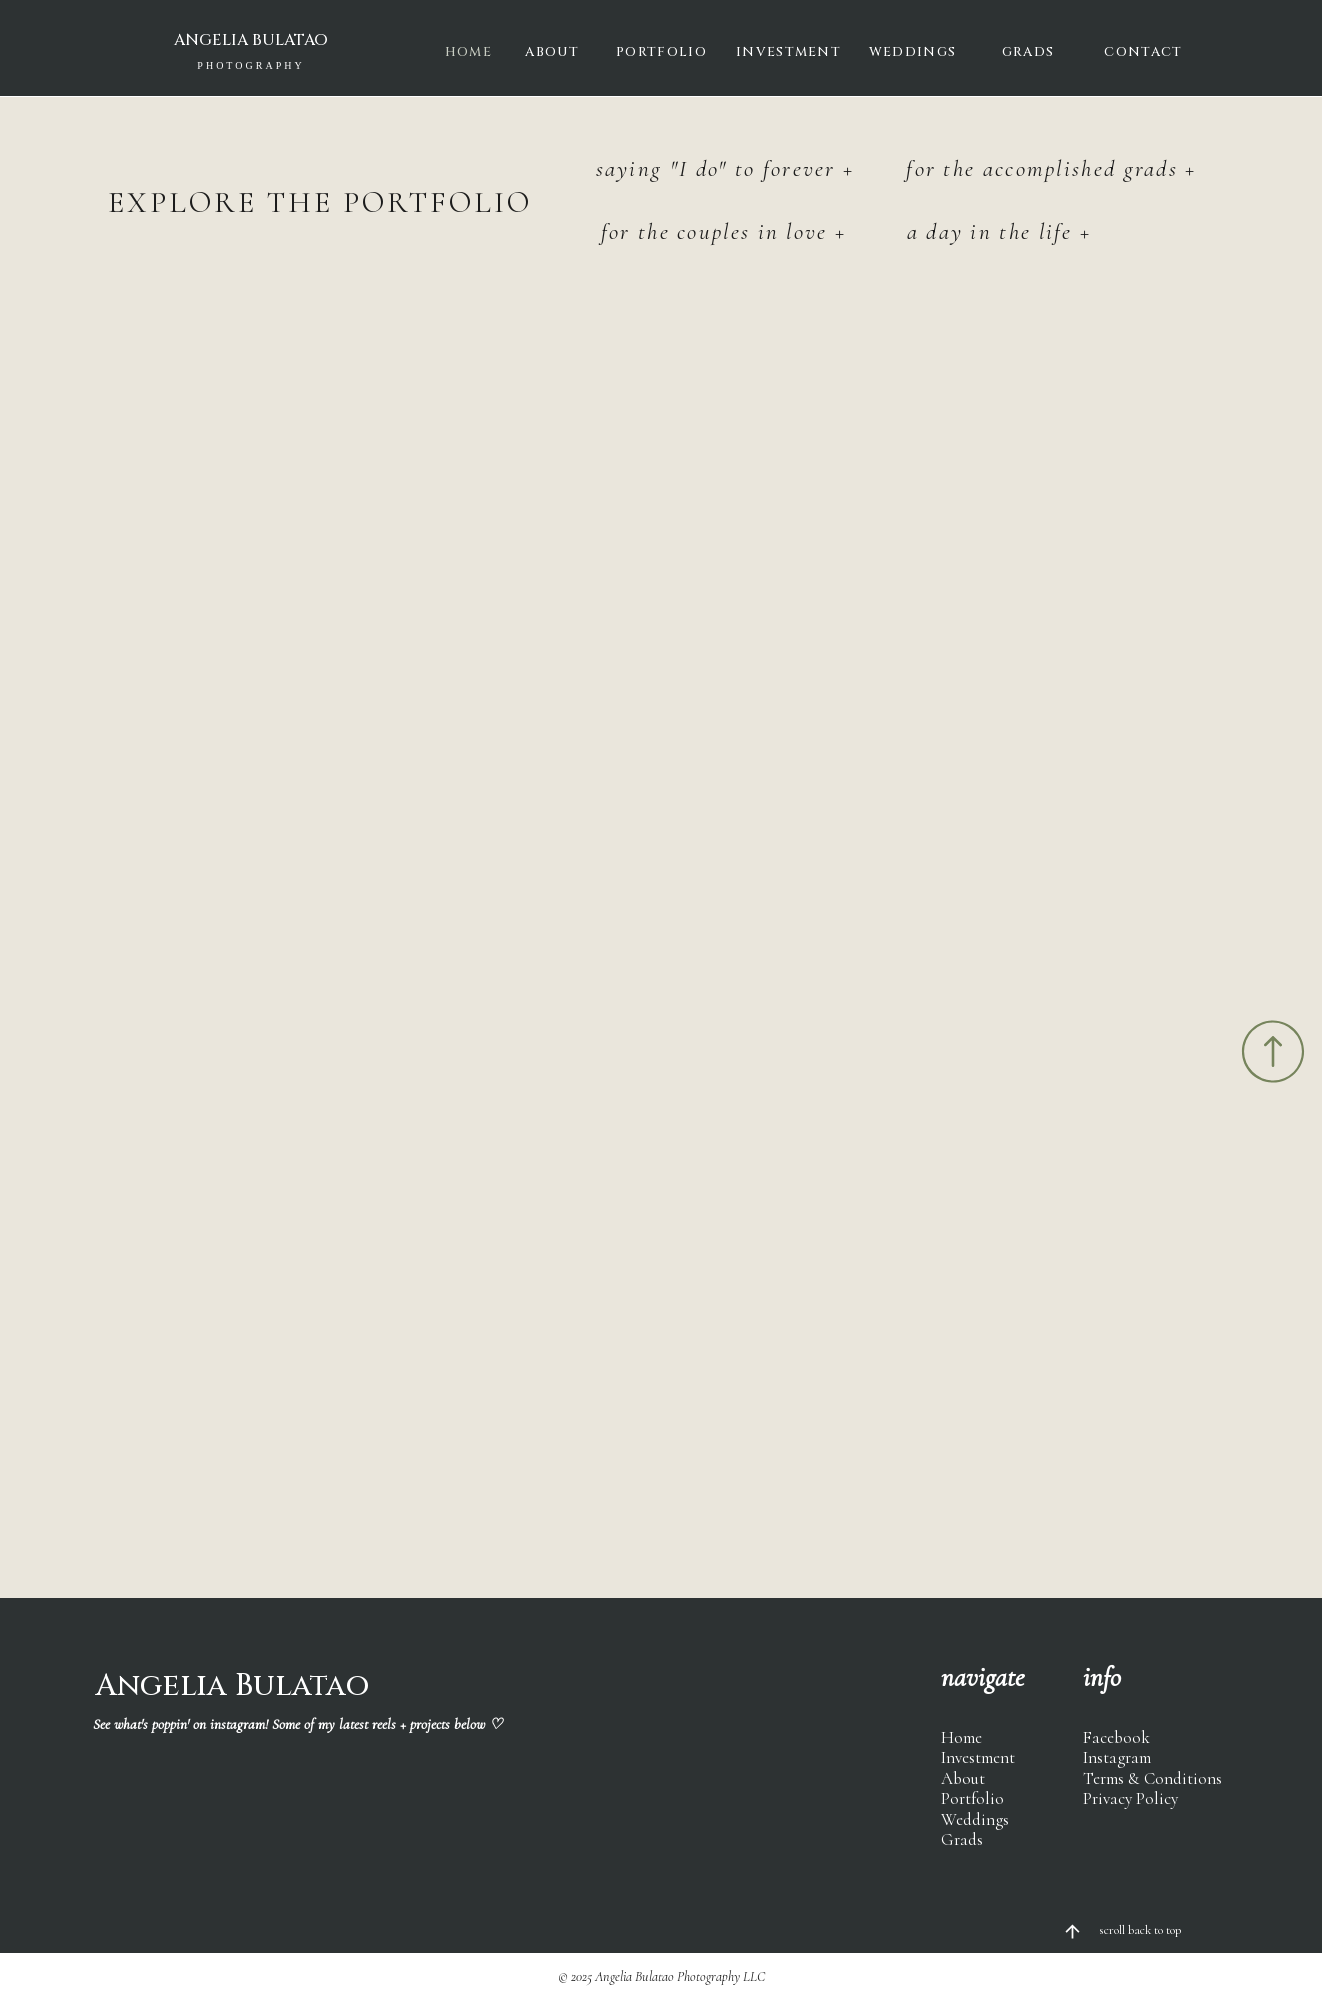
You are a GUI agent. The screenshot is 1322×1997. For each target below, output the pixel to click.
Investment (978, 1757)
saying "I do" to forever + (725, 169)
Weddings (975, 1819)
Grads (962, 1839)
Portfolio (972, 1798)
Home (961, 1737)
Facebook (1116, 1737)
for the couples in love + (724, 232)
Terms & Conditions (1152, 1778)
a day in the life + (999, 232)
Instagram (1117, 1757)
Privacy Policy (1130, 1798)
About (963, 1778)
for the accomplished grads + (1051, 169)
